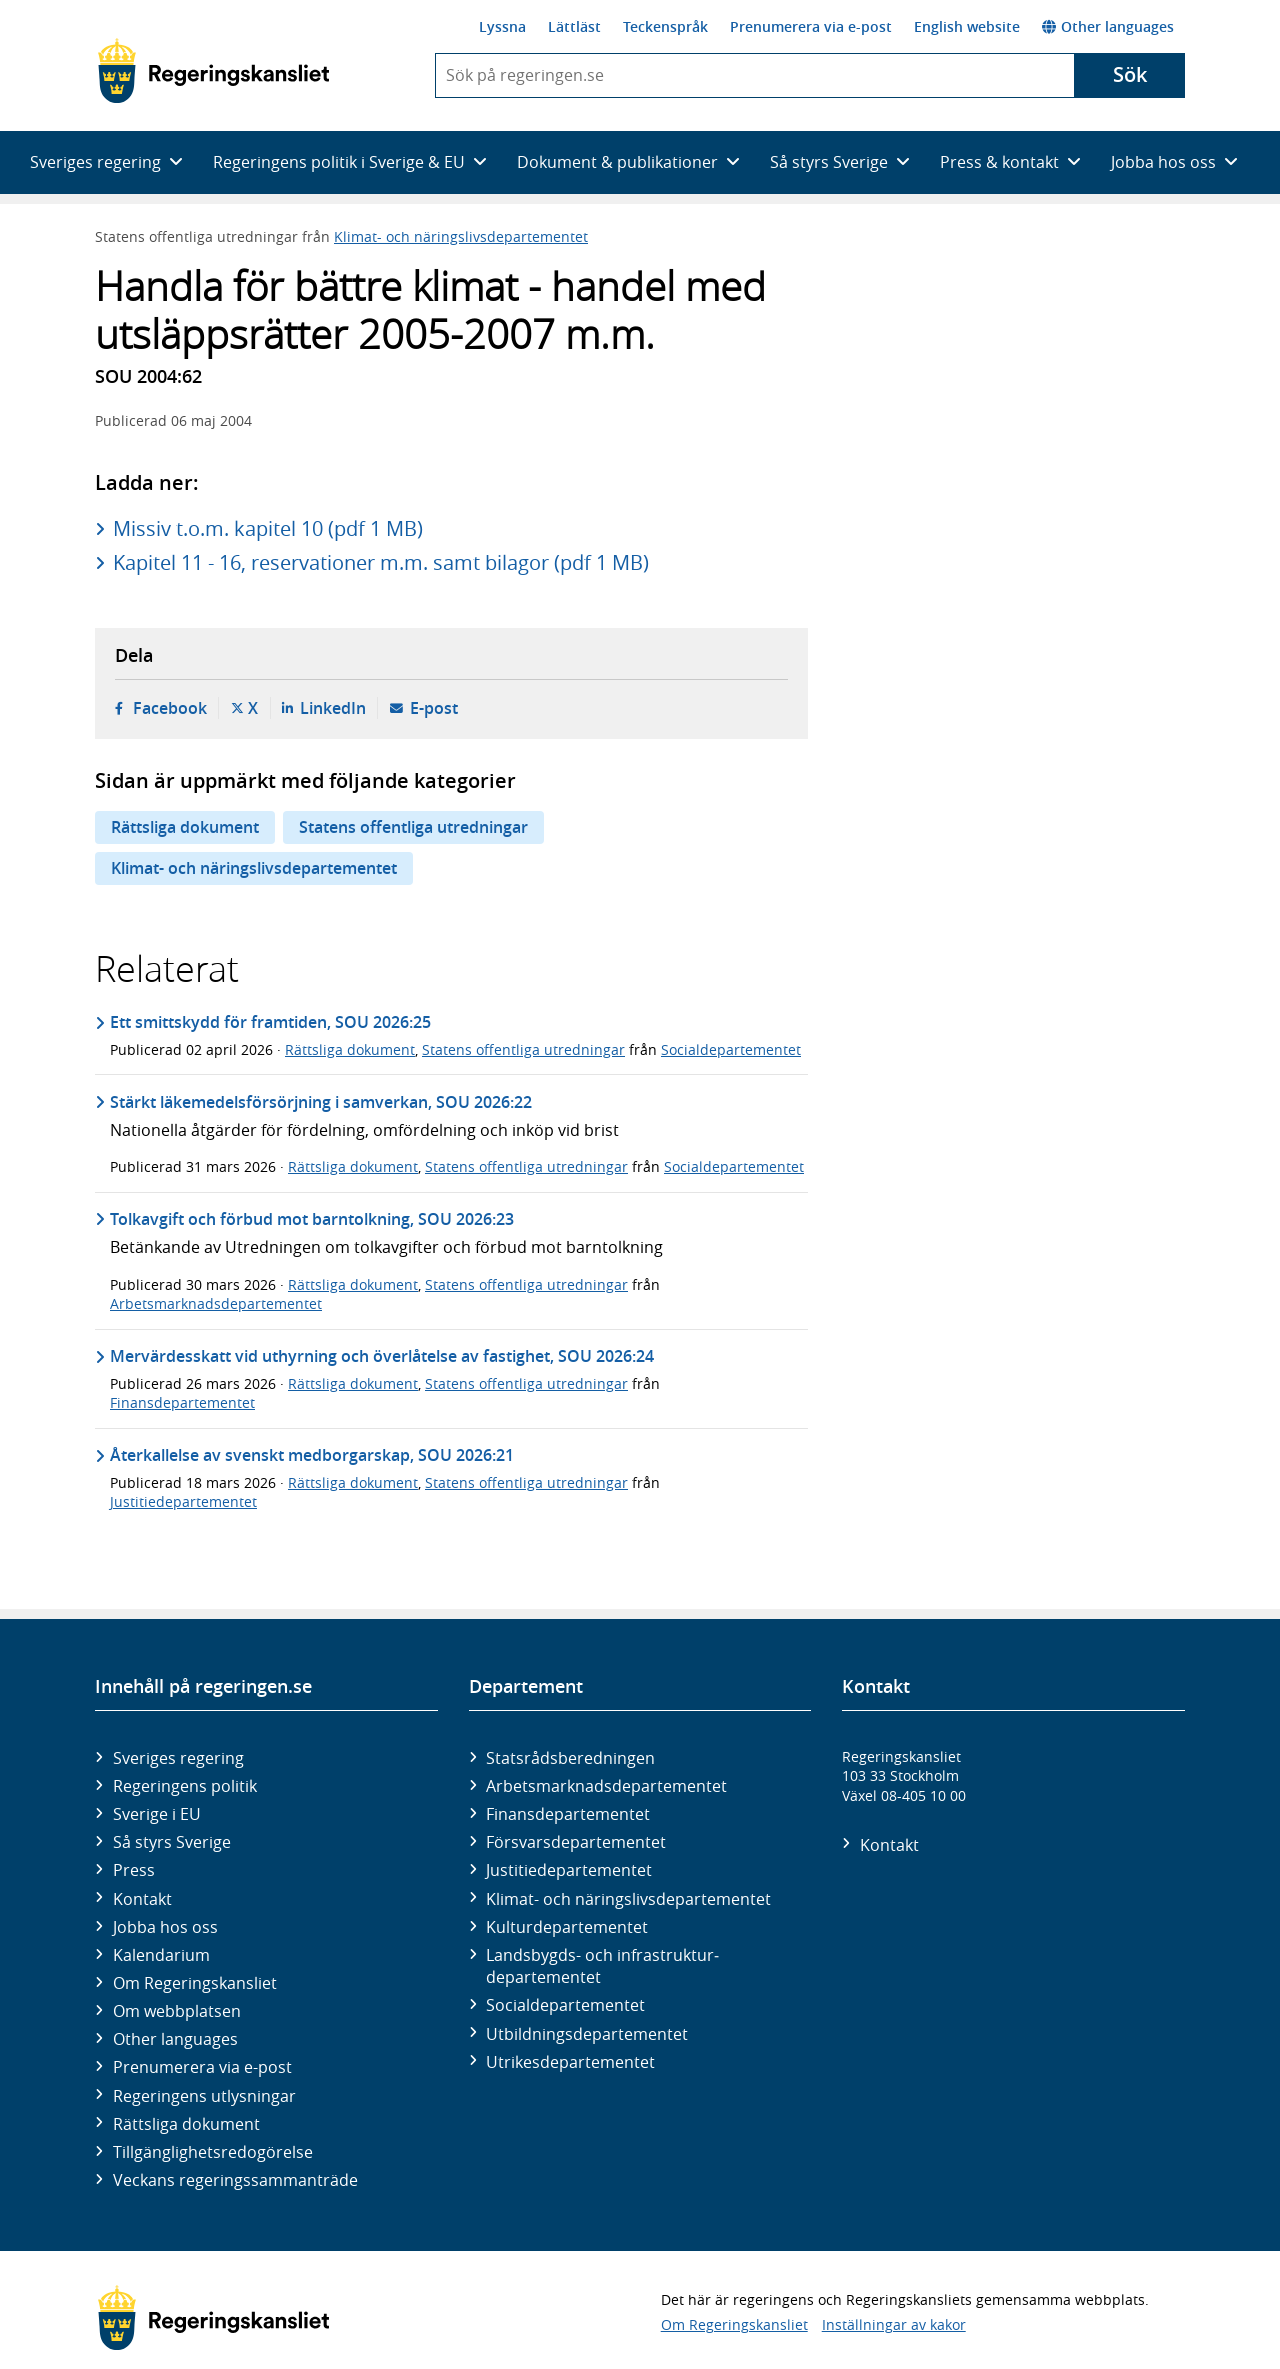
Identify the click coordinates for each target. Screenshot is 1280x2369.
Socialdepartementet (731, 1049)
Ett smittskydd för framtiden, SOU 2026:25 (270, 1022)
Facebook (170, 708)
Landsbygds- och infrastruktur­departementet (602, 1966)
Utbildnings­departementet (587, 2034)
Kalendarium (161, 1955)
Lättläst (574, 26)
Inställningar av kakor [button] (894, 2324)
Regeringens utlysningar (204, 2096)
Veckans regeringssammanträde (235, 2180)
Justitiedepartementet (183, 1501)
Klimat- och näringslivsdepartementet (461, 236)
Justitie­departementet (569, 1870)
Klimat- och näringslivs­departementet (628, 1899)
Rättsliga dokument (185, 827)
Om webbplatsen (177, 2011)
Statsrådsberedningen (570, 1758)
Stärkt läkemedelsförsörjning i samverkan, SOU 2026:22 (321, 1102)
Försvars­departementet (576, 1842)
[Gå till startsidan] (213, 71)
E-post (434, 708)
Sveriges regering (178, 1758)
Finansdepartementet (182, 1402)
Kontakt (142, 1899)
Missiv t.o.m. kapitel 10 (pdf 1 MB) (268, 528)
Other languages (1108, 26)
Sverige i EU (157, 1814)
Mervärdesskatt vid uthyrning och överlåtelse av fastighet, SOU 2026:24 (382, 1356)
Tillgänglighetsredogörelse (213, 2152)
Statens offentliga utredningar (413, 827)
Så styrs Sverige (172, 1842)
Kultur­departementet (567, 1927)
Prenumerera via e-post (811, 26)
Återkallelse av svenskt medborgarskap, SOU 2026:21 (312, 1455)
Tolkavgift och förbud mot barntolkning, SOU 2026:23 (312, 1219)
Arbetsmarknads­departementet (606, 1786)
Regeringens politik (185, 1786)
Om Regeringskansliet (195, 1983)
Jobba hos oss (165, 1927)
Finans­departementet (568, 1814)
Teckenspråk (665, 26)
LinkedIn (333, 708)
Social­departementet (565, 2005)
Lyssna (502, 26)
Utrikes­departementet (570, 2062)
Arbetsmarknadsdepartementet (216, 1303)
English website (967, 26)
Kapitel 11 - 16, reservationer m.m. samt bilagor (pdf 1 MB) (381, 562)
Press (134, 1870)
